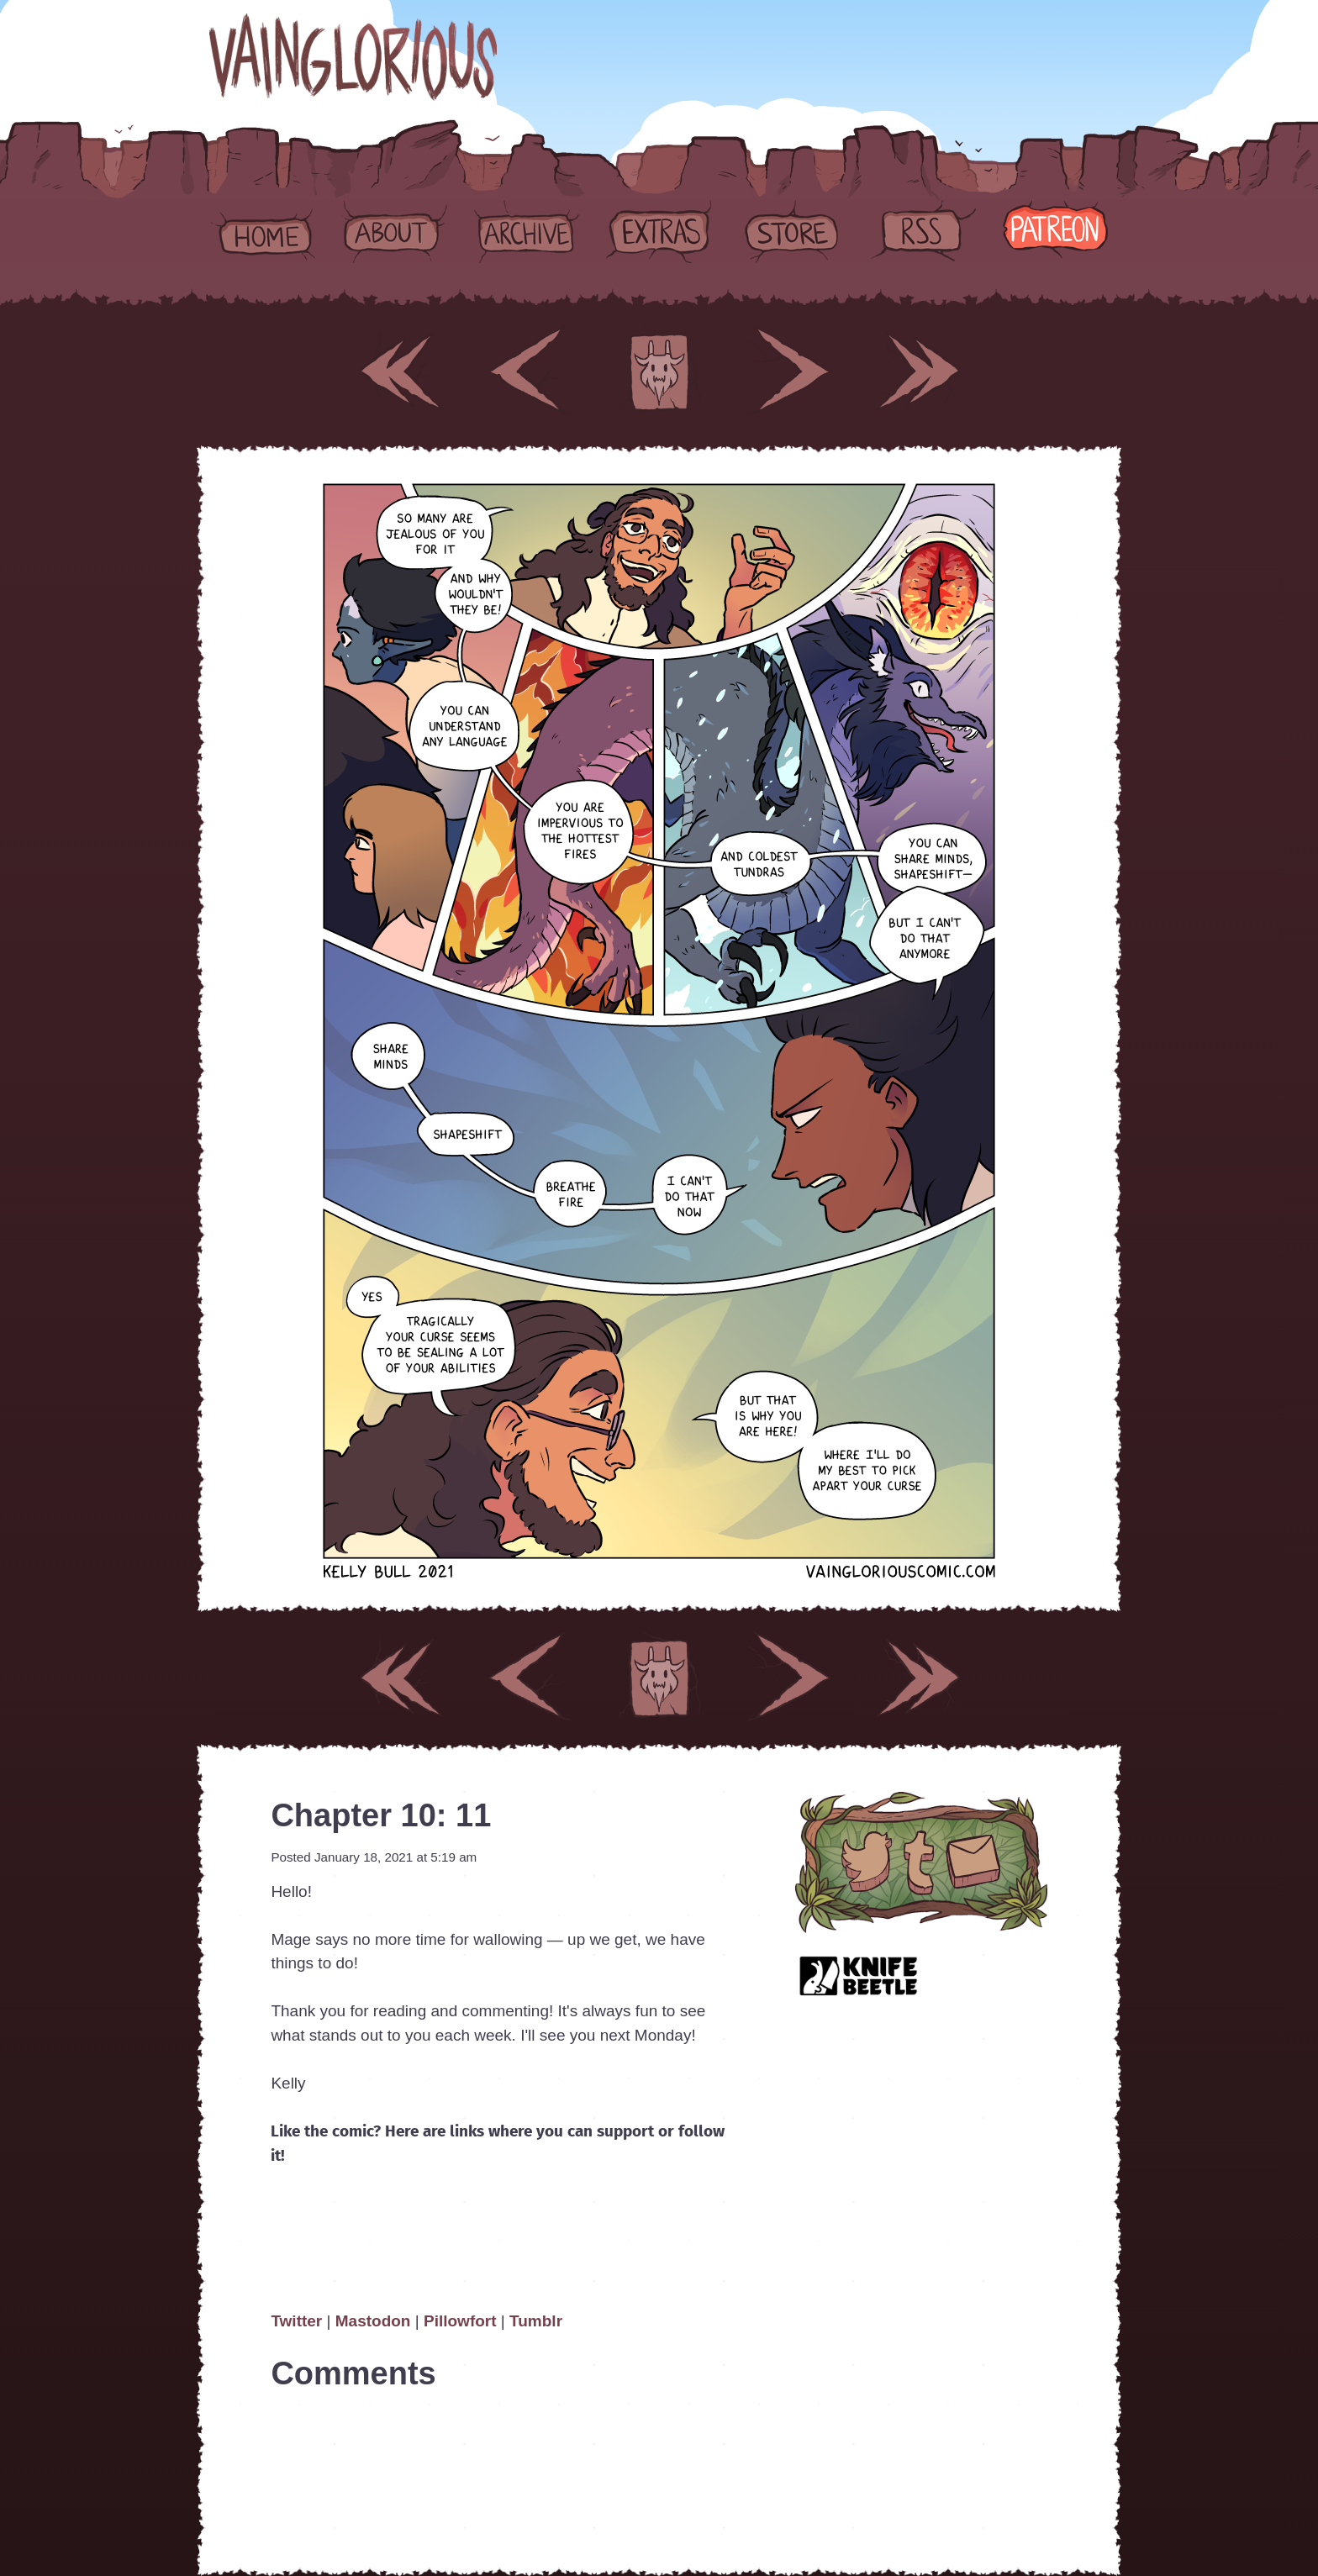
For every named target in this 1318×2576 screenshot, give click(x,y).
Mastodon (373, 2321)
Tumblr (535, 2321)
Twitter (298, 2321)
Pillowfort (460, 2321)
